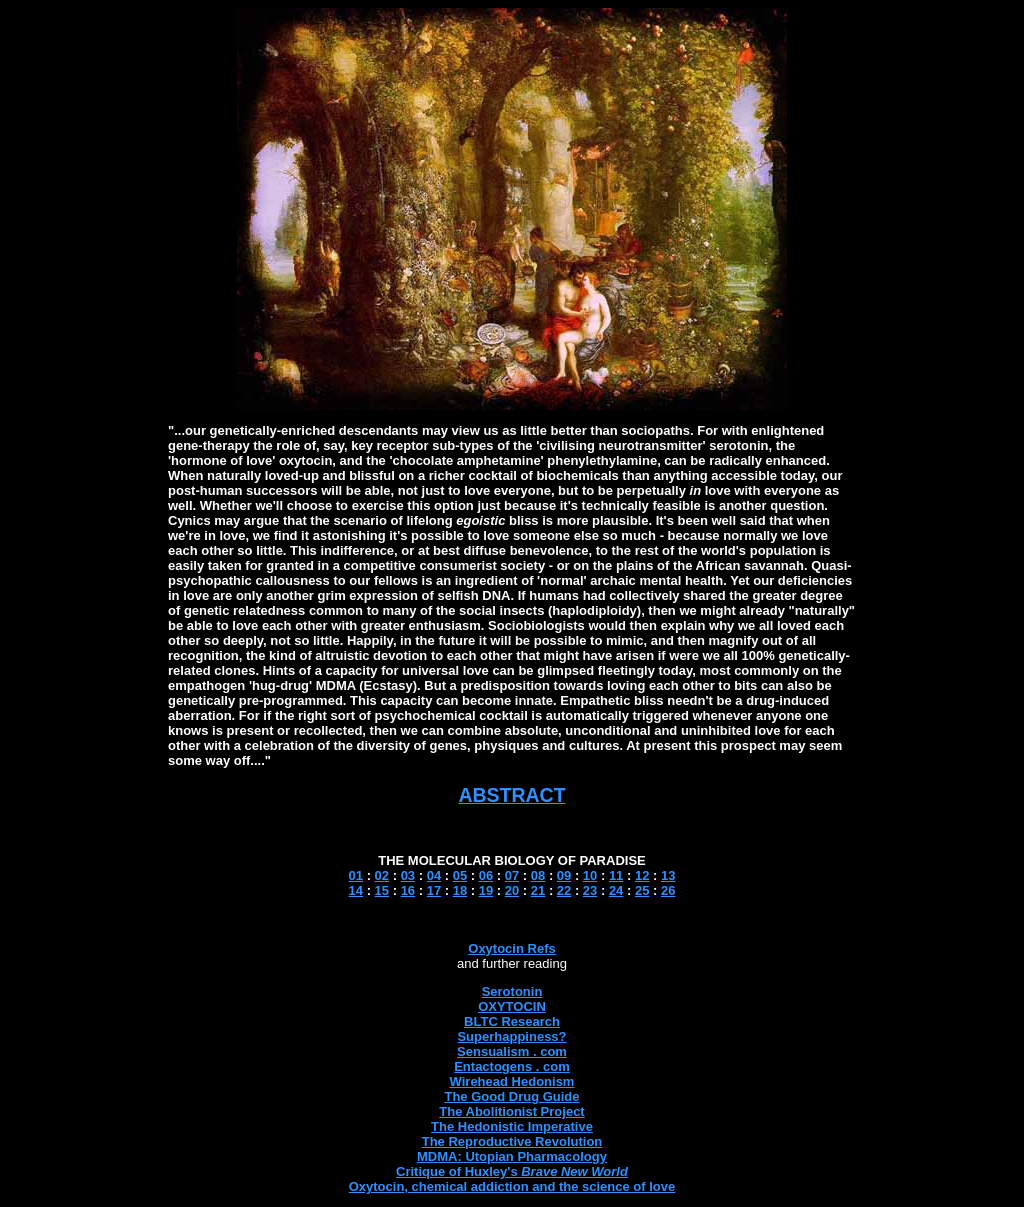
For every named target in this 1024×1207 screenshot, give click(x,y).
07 (512, 875)
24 (616, 890)
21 (538, 890)
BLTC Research (512, 1021)
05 (460, 875)
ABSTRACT (511, 795)
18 (460, 890)
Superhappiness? (511, 1036)
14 (356, 890)
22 (564, 890)
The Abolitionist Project (511, 1111)
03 (408, 875)
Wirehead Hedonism (512, 1081)
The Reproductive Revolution (512, 1141)
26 (668, 890)
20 (512, 890)
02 (382, 875)
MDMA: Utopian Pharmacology (512, 1156)
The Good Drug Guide (511, 1096)
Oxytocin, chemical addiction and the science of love (512, 1186)
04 (434, 875)
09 (564, 875)
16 (408, 890)
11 (616, 875)
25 (642, 890)
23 (590, 890)
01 (356, 875)
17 (434, 890)
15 (382, 890)
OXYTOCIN (512, 1006)
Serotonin (512, 991)
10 (590, 875)
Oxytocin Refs (511, 948)
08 (538, 875)
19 (486, 890)
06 (486, 875)
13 (668, 875)
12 (642, 875)
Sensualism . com (512, 1051)
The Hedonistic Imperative (512, 1126)
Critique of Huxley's (512, 1171)
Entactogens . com (512, 1066)
